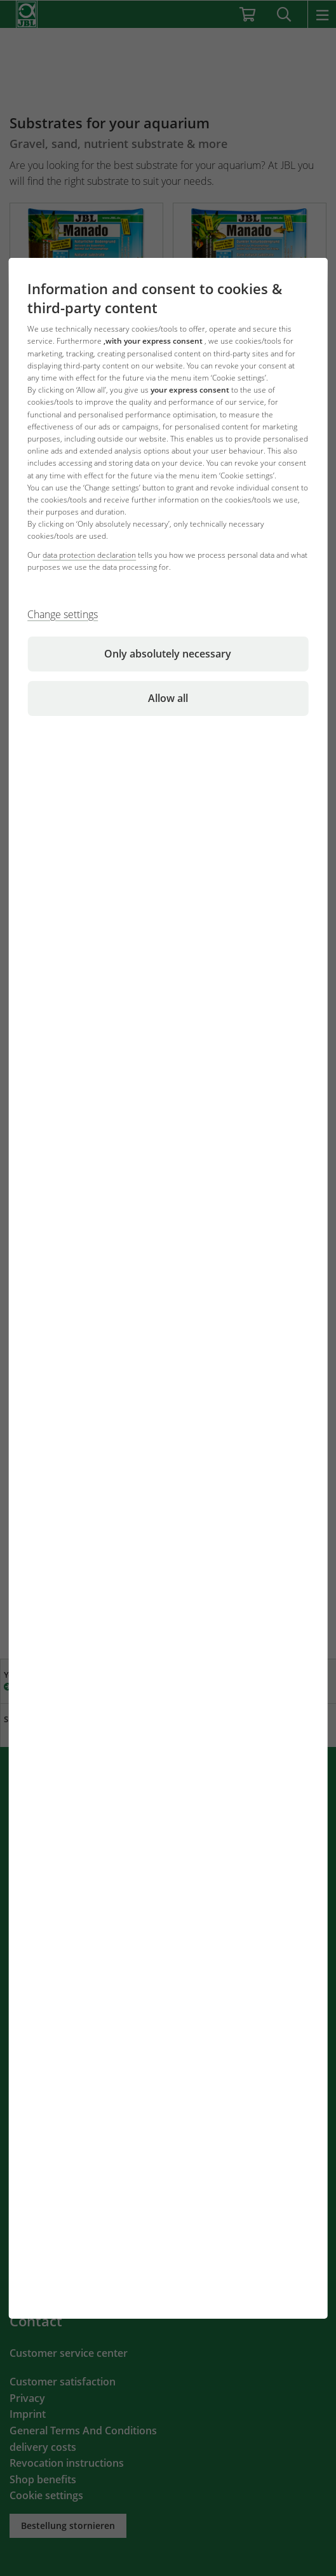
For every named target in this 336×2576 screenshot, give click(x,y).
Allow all (168, 698)
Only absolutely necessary (167, 654)
